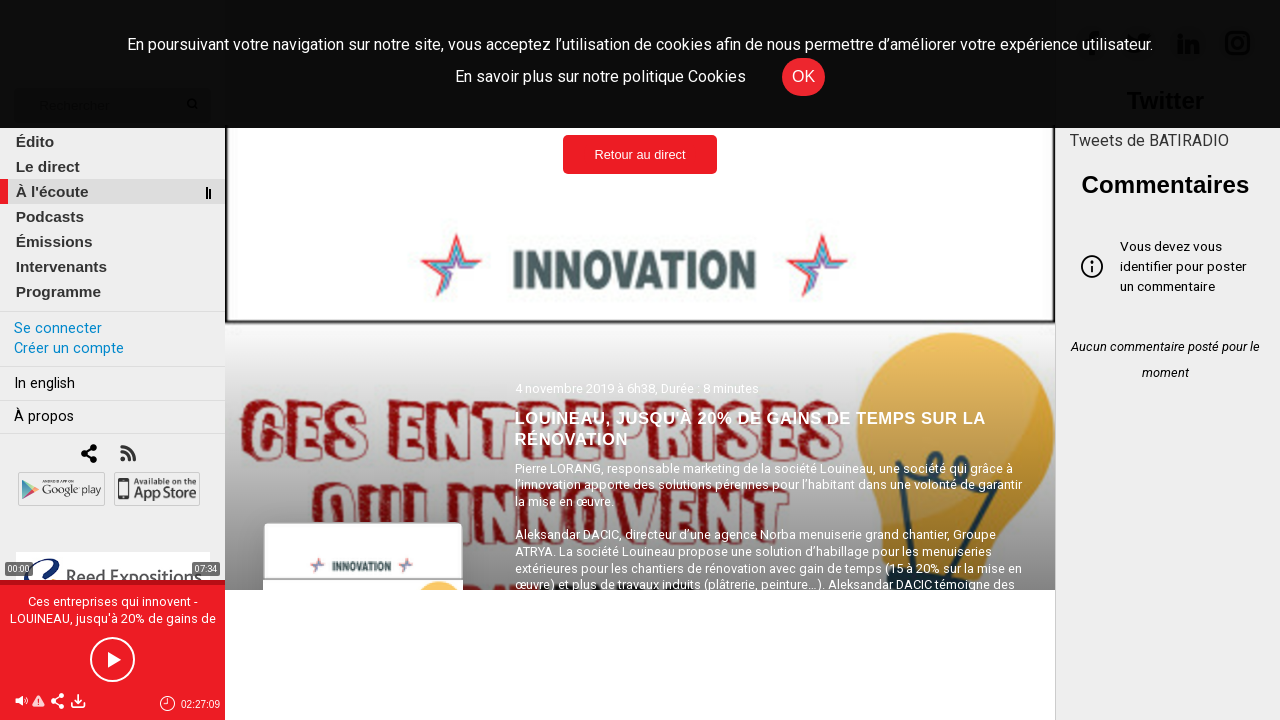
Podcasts (50, 216)
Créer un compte (69, 348)
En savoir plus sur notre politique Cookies (600, 76)
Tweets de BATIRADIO (1149, 140)
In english (44, 383)
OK (803, 76)
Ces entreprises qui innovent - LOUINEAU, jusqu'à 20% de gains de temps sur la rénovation (113, 618)
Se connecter (58, 328)
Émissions (54, 241)
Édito (35, 141)
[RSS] (127, 455)
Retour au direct (639, 154)
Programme (58, 291)
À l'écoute (52, 191)
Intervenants (61, 266)
